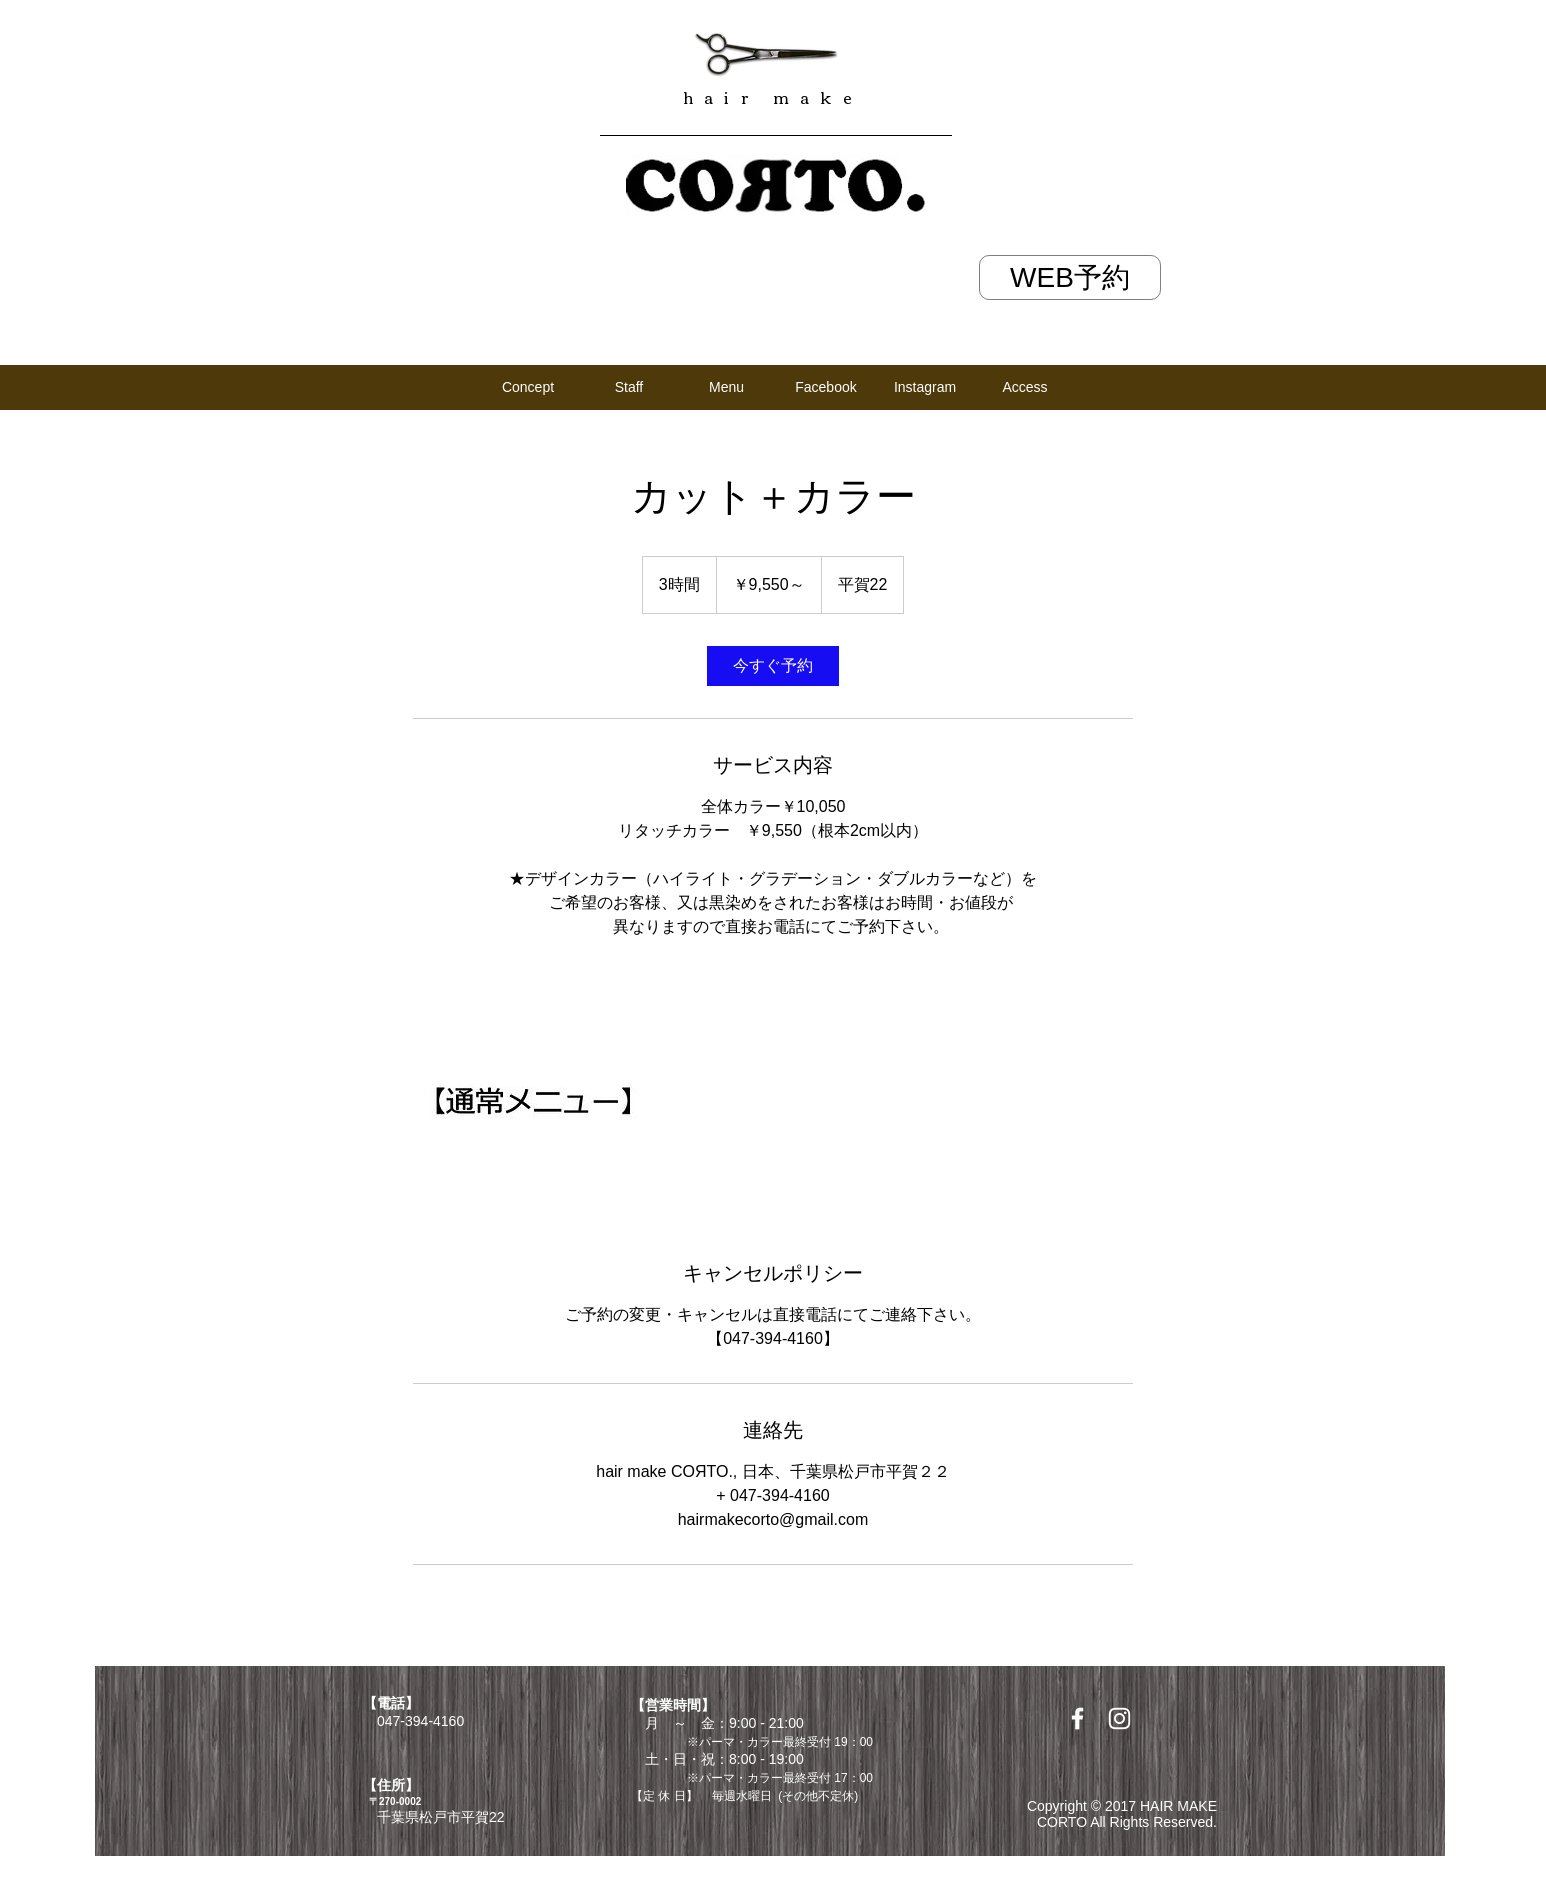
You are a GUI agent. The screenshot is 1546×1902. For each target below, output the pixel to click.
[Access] (1025, 387)
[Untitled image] (529, 1099)
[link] (773, 666)
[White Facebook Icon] (1077, 1718)
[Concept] (528, 387)
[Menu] (726, 387)
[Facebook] (826, 387)
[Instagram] (925, 387)
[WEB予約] (1070, 277)
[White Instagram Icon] (1119, 1718)
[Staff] (629, 387)
